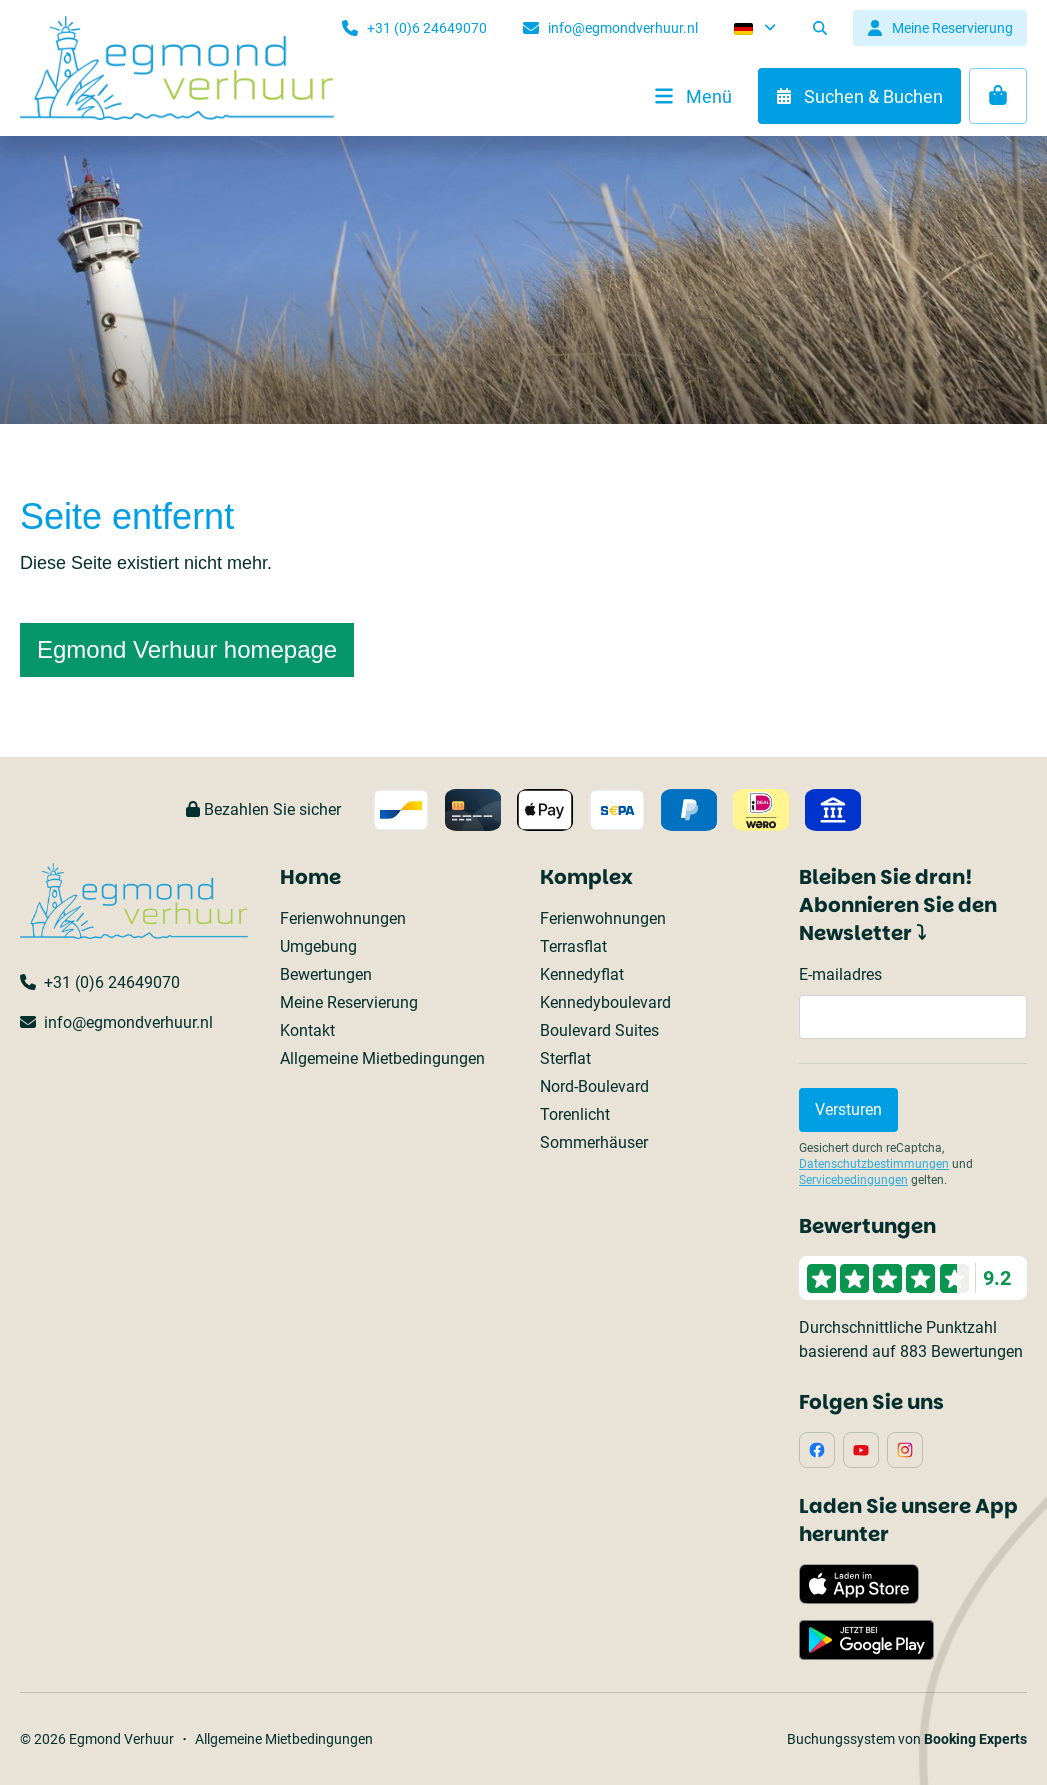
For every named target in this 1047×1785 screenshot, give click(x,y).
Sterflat (565, 1058)
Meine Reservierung (349, 1002)
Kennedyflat (582, 974)
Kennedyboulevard (605, 1002)
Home (310, 877)
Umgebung (318, 946)
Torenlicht (575, 1114)
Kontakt (307, 1030)
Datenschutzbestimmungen (874, 1164)
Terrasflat (573, 946)
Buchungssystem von (907, 1739)
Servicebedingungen (853, 1180)
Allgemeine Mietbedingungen (382, 1058)
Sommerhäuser (594, 1142)
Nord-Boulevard (594, 1086)
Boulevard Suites (599, 1030)
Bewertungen (326, 974)
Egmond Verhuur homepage (187, 649)
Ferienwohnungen (343, 918)
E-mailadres (840, 974)
